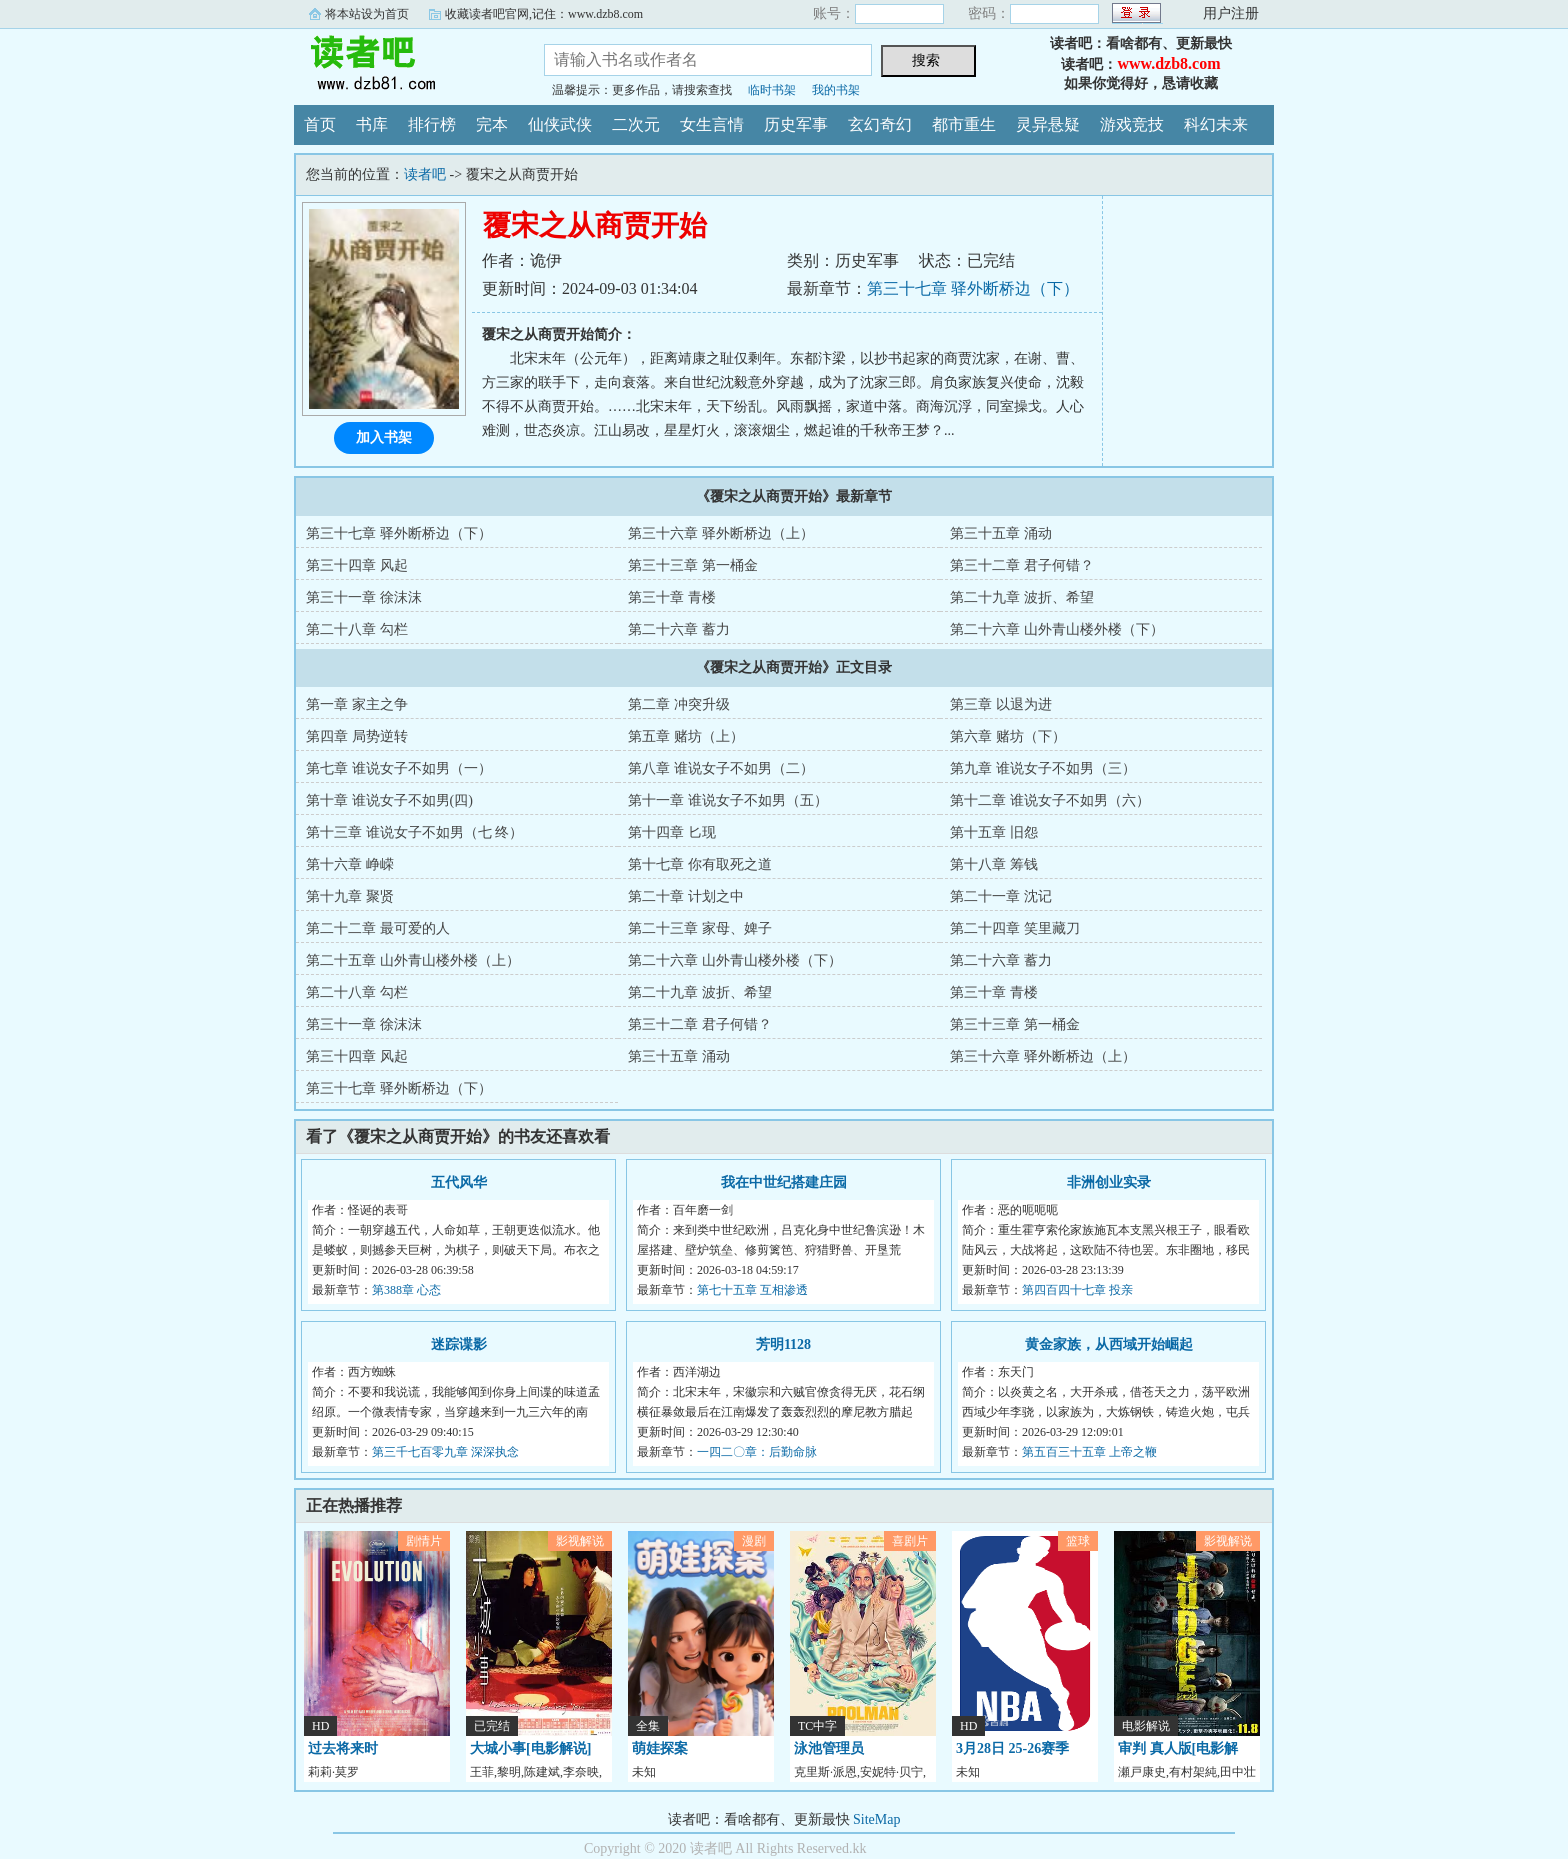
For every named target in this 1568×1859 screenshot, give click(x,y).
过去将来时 (343, 1748)
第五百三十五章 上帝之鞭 (1089, 1452)
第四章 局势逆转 (357, 736)
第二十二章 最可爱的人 (378, 928)
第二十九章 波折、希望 (1022, 597)
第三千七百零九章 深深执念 (445, 1452)
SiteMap (876, 1819)
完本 (492, 124)
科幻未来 (1216, 124)
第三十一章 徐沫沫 (364, 597)
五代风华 (459, 1182)
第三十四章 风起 (357, 565)
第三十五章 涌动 (1001, 533)
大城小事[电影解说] (530, 1748)
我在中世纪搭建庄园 (784, 1182)
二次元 (636, 124)
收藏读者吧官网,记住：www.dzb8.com (544, 14)
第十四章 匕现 (672, 832)
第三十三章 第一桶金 (693, 565)
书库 (372, 124)
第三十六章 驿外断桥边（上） (721, 533)
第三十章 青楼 (672, 597)
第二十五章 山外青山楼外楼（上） (413, 960)
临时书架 (772, 90)
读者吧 (404, 64)
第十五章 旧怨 (994, 832)
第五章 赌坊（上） (686, 736)
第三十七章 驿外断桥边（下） (973, 288)
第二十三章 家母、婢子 (700, 928)
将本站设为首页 (367, 14)
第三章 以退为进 (1001, 704)
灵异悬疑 (1048, 124)
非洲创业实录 (1109, 1182)
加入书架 (384, 437)
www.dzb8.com (1168, 63)
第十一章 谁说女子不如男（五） (728, 800)
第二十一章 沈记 (1001, 896)
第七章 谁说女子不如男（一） (399, 768)
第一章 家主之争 (357, 704)
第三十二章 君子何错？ (1022, 565)
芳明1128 (783, 1344)
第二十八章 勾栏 (357, 629)
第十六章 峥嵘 (350, 864)
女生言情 (712, 124)
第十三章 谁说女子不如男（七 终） (414, 832)
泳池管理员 (829, 1748)
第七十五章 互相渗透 (752, 1290)
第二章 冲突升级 (679, 704)
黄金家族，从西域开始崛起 (1109, 1344)
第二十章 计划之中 (686, 896)
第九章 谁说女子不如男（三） (1043, 768)
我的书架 (836, 90)
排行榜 (432, 124)
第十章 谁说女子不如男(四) (389, 800)
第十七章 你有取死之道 (700, 864)
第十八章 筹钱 (994, 864)
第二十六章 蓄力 (679, 629)
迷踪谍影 (459, 1344)
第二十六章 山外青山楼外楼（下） (1057, 629)
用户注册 (1231, 13)
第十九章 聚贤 (350, 896)
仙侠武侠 (560, 124)
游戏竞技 (1132, 124)
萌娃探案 (660, 1748)
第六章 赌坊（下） (1008, 736)
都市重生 (964, 124)
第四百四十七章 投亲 (1077, 1290)
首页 (320, 124)
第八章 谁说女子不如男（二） (721, 768)
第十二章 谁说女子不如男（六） (1050, 800)
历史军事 (796, 124)
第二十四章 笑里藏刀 (1015, 928)
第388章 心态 (406, 1290)
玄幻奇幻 (880, 124)
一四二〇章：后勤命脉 (757, 1452)
